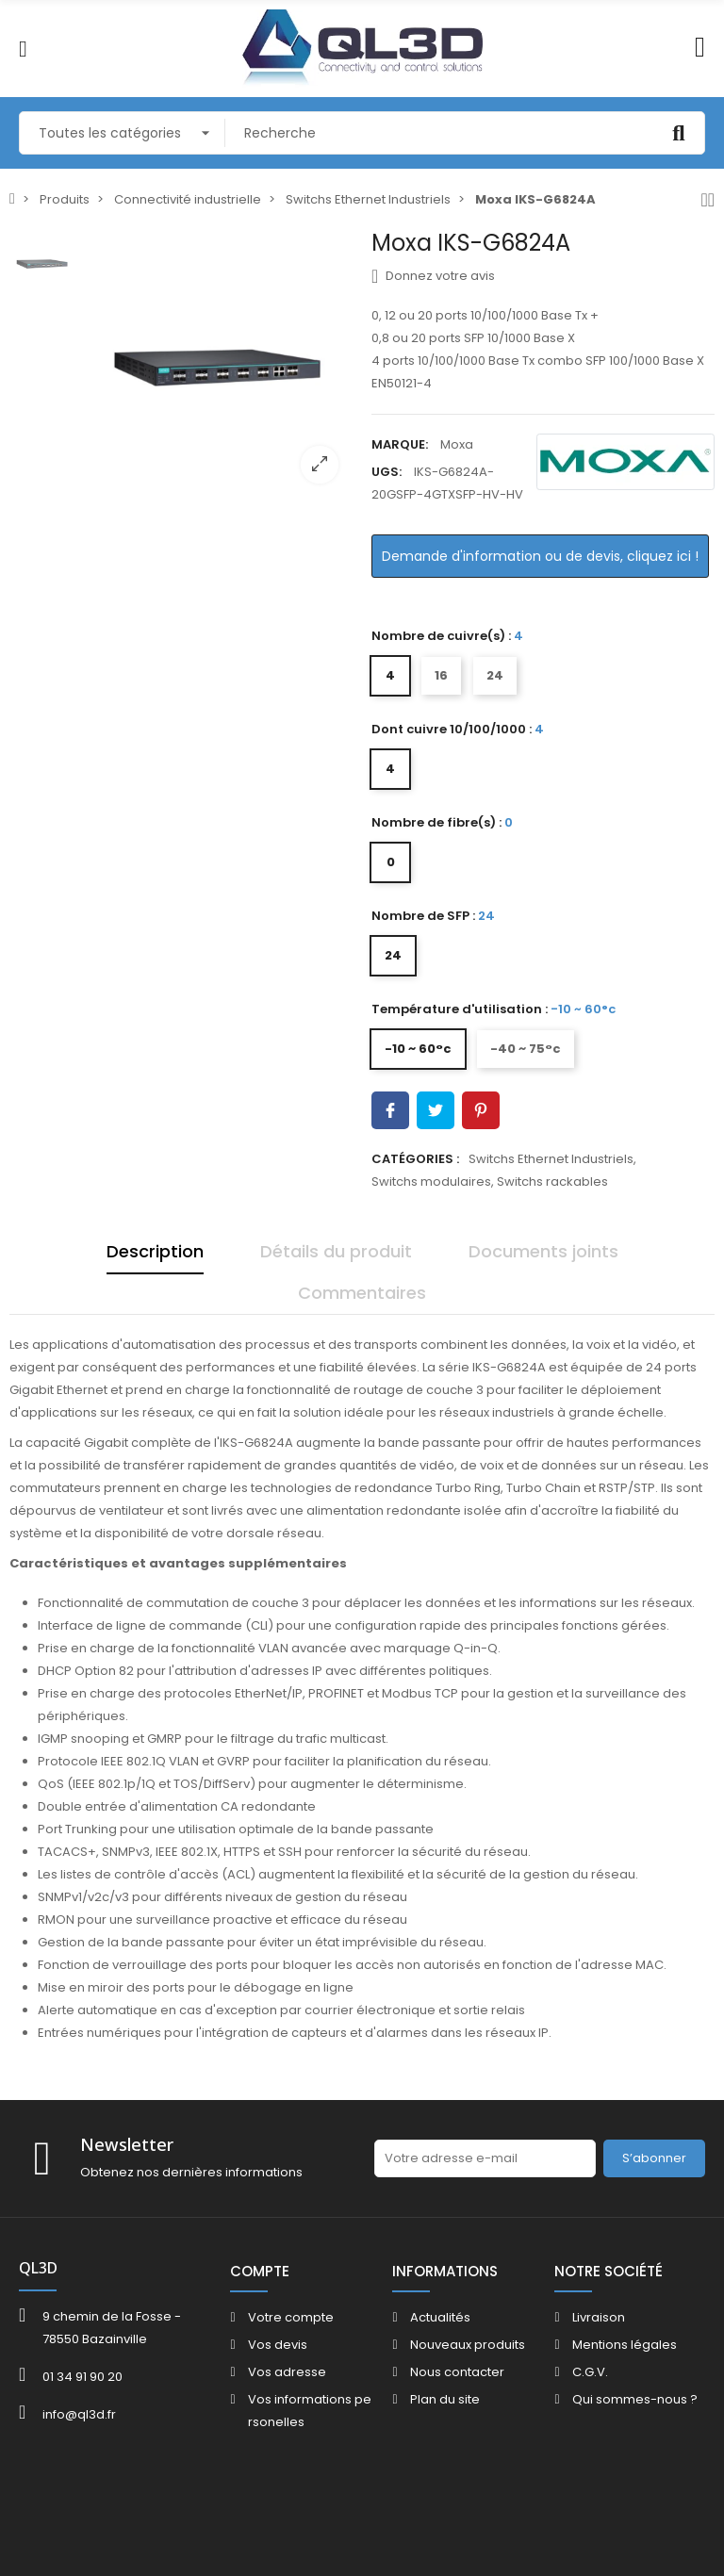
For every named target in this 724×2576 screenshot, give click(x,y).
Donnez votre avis (433, 276)
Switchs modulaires (431, 1181)
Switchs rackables (552, 1181)
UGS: (386, 472)
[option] (219, 364)
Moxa (456, 444)
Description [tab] (155, 1251)
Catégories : (415, 1159)
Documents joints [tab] (543, 1251)
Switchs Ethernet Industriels (551, 1159)
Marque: (399, 444)
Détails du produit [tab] (336, 1251)
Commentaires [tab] (362, 1292)
